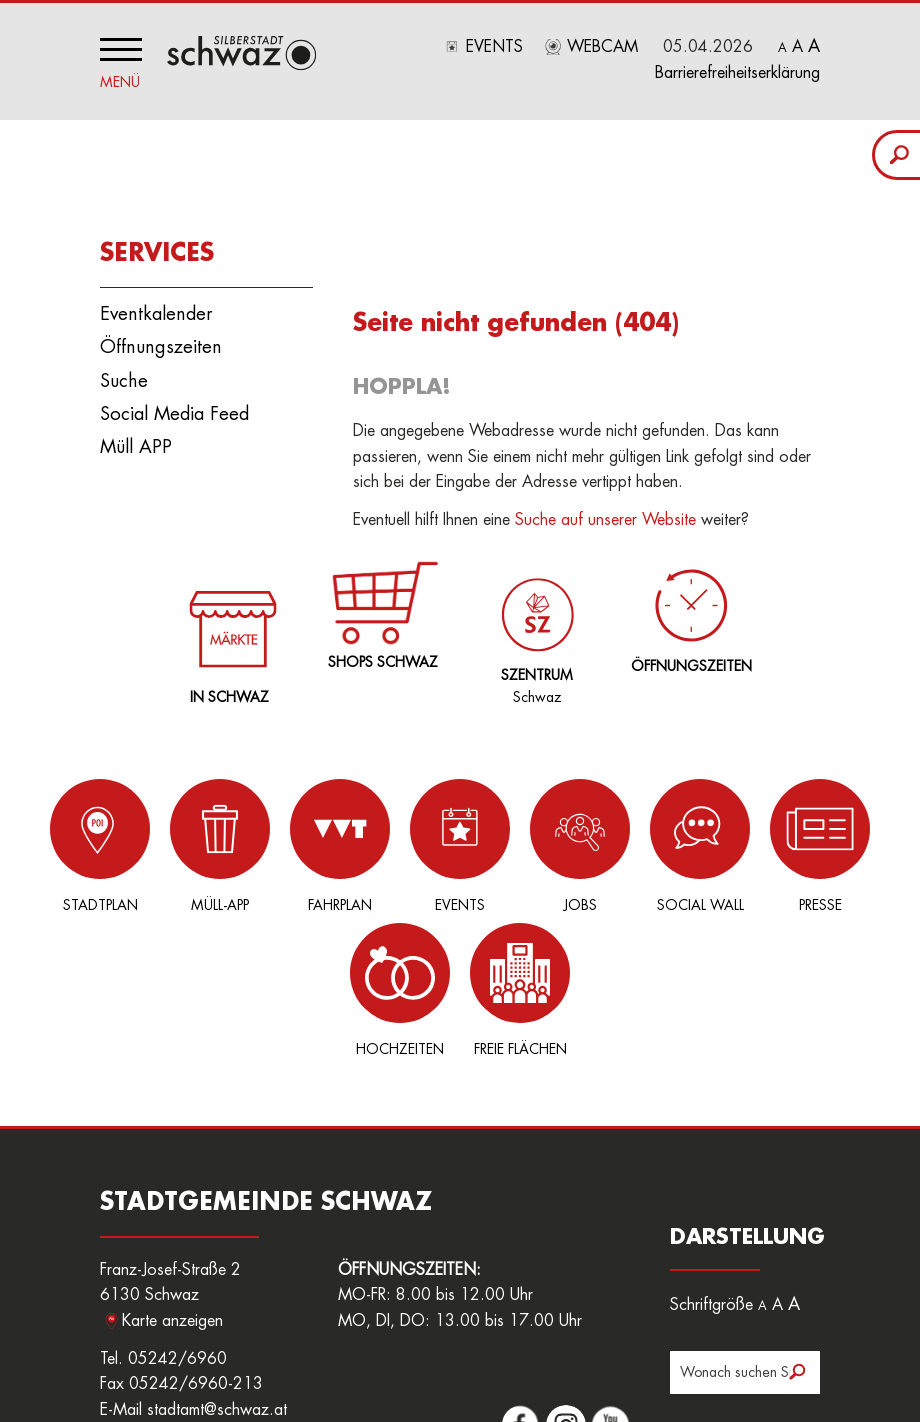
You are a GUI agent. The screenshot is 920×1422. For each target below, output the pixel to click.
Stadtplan (70, 841)
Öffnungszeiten (161, 343)
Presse (670, 841)
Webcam (602, 47)
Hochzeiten (770, 841)
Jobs (470, 841)
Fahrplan (270, 841)
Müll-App (170, 841)
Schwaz (533, 621)
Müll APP (136, 443)
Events (494, 47)
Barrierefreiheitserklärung (737, 73)
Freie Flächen (870, 841)
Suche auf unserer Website (605, 516)
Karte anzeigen (172, 1173)
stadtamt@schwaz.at (217, 1262)
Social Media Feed (174, 410)
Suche (124, 376)
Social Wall (570, 841)
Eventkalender (156, 310)
